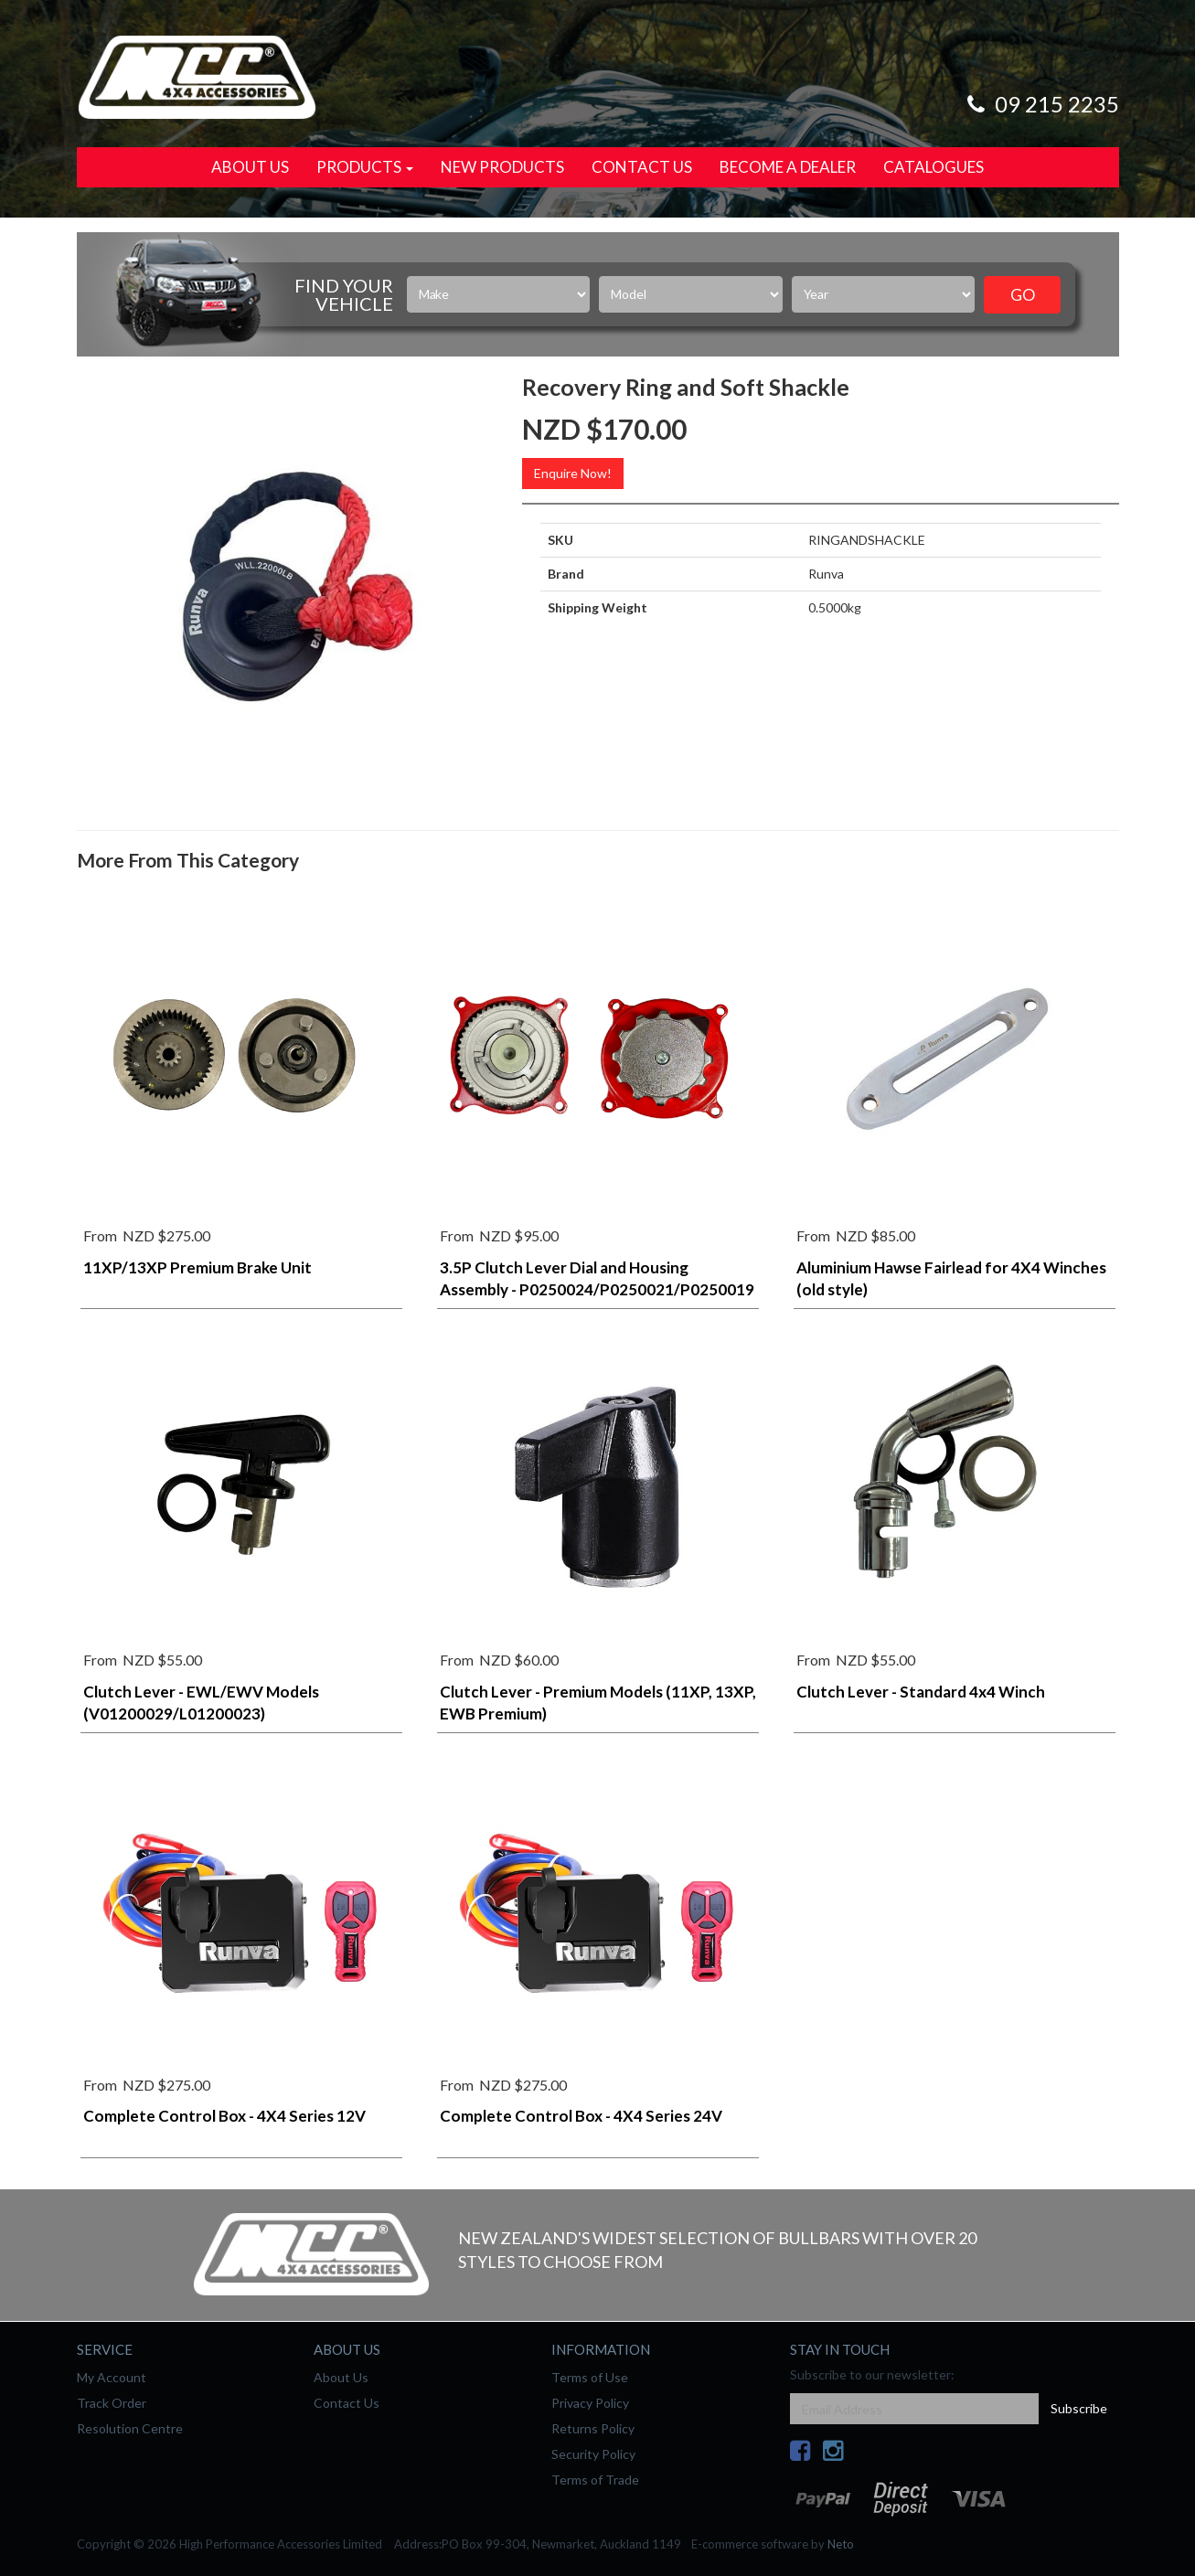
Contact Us (642, 166)
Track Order (111, 2403)
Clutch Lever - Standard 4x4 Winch (920, 1691)
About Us (250, 166)
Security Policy (593, 2454)
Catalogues (933, 166)
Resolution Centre (130, 2428)
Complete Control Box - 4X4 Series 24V (581, 2115)
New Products (502, 166)
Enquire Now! (573, 473)
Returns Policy (593, 2428)
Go (1022, 294)
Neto (840, 2544)
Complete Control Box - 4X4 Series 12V (224, 2115)
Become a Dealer (788, 166)
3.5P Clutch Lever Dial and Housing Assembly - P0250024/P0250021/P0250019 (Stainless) (597, 1289)
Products (364, 166)
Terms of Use (589, 2377)
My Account (111, 2377)
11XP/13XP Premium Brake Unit (197, 1267)
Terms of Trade (595, 2479)
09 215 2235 (1040, 103)
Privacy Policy (590, 2403)
